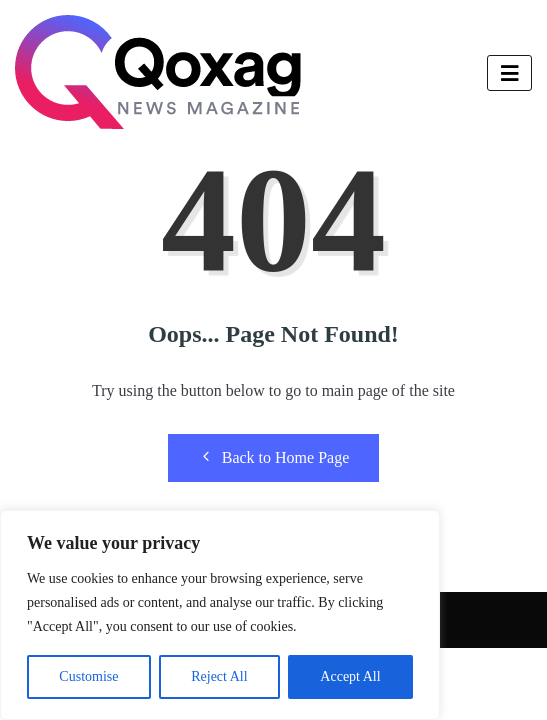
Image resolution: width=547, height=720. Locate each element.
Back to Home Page (274, 457)
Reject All (219, 676)
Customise (88, 676)
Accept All (350, 676)
